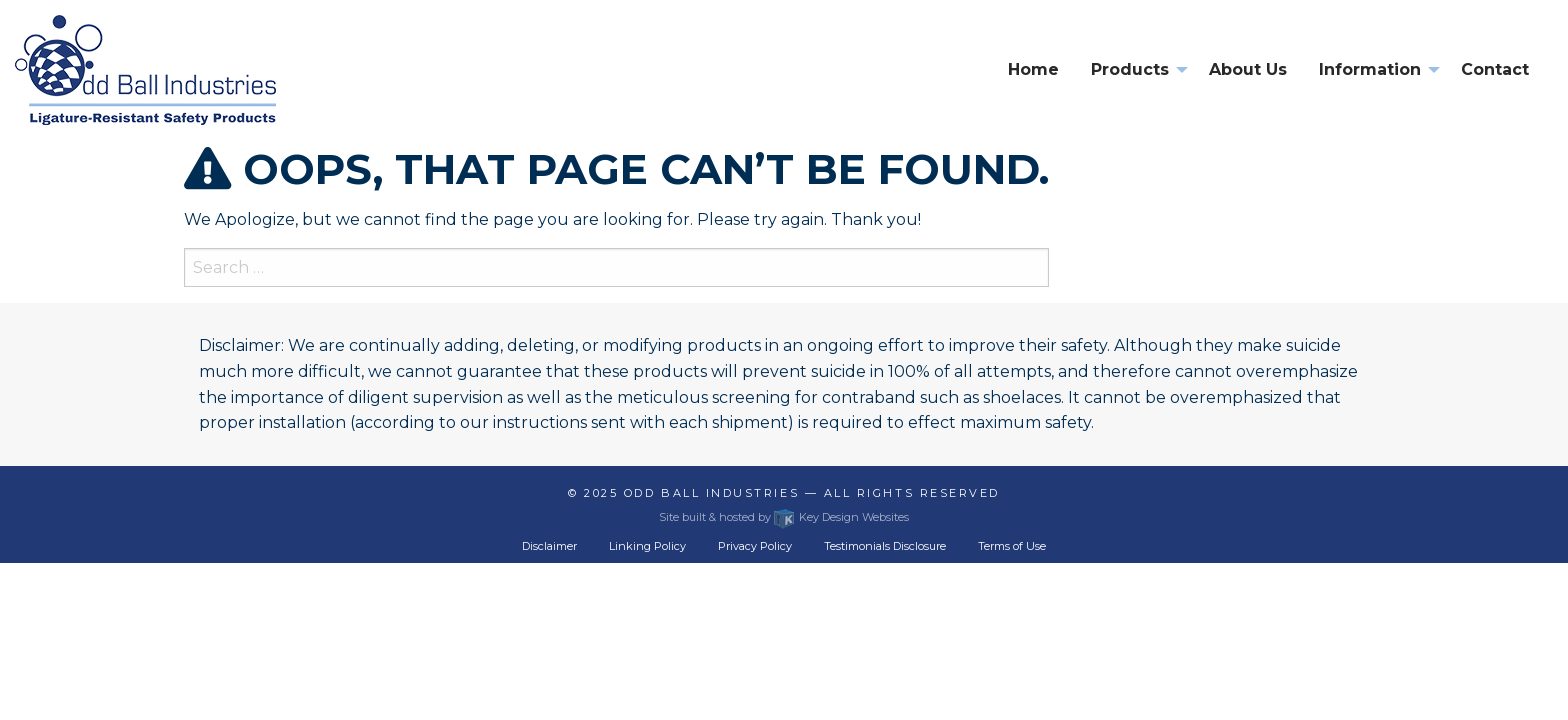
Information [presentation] (1370, 69)
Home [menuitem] (1033, 69)
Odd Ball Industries (711, 493)
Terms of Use (1012, 546)
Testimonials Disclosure (885, 546)
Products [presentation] (1130, 69)
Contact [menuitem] (1495, 69)
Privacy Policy (755, 546)
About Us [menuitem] (1248, 69)
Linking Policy (647, 546)
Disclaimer (549, 546)
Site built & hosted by (783, 517)
